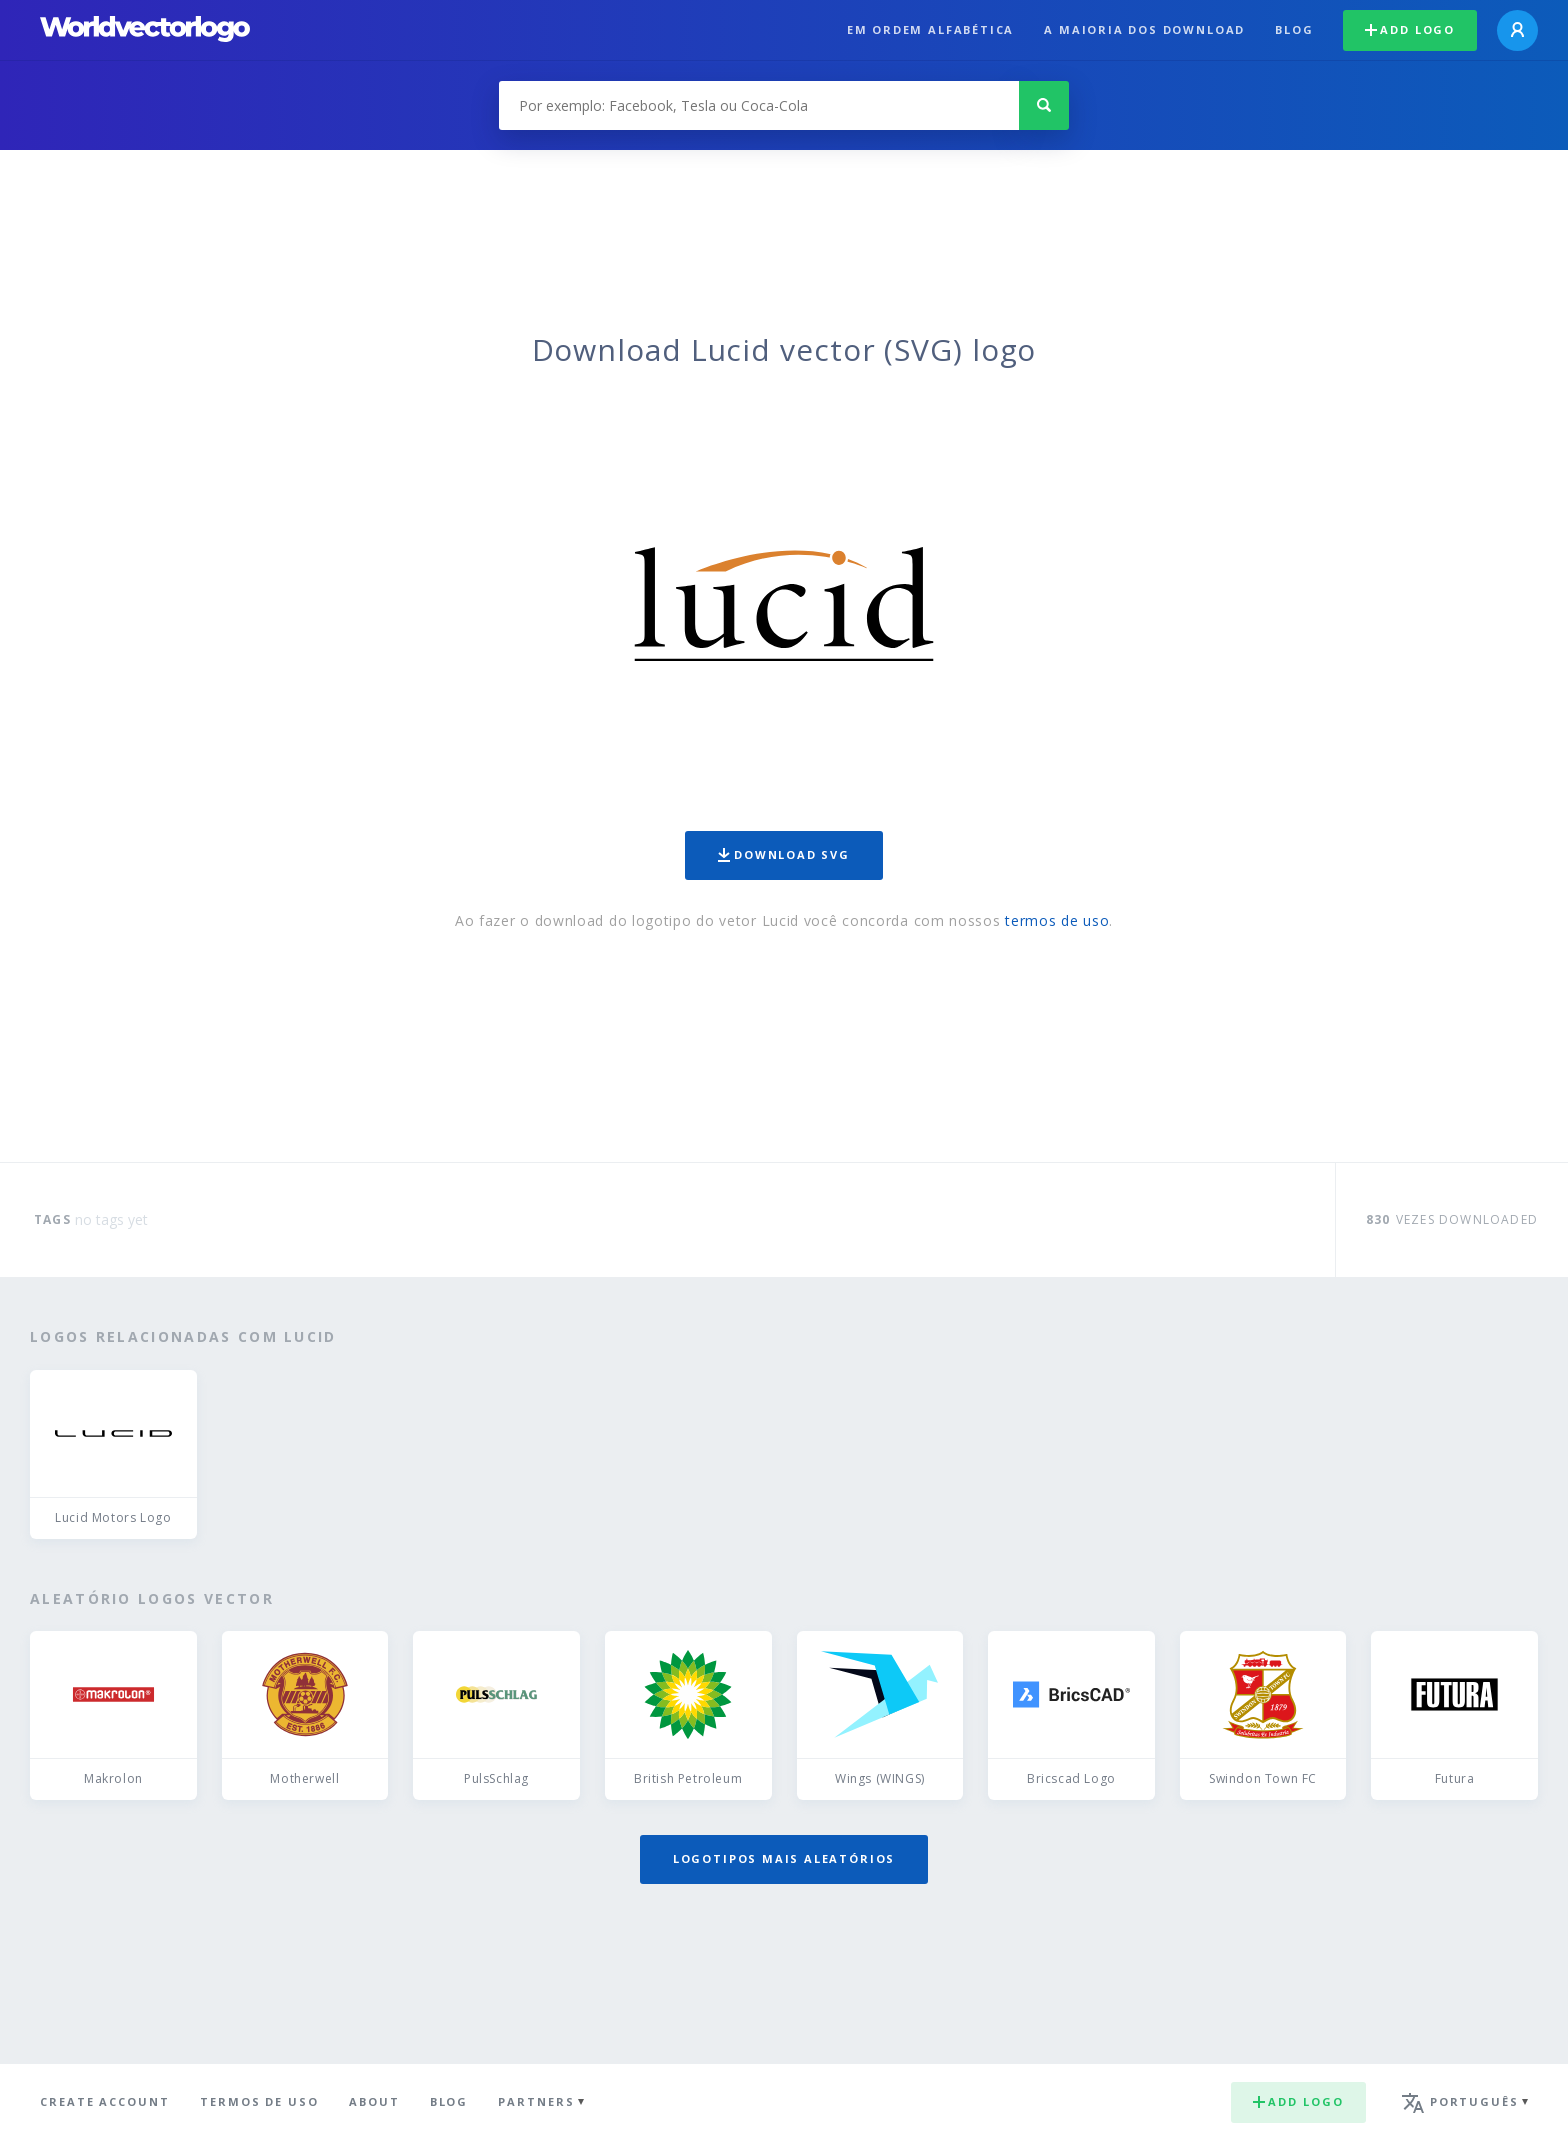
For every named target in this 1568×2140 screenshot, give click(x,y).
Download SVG (784, 854)
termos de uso (1057, 920)
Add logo (1410, 29)
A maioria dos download (1144, 29)
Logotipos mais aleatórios (784, 1858)
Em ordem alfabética (931, 29)
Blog (1294, 29)
